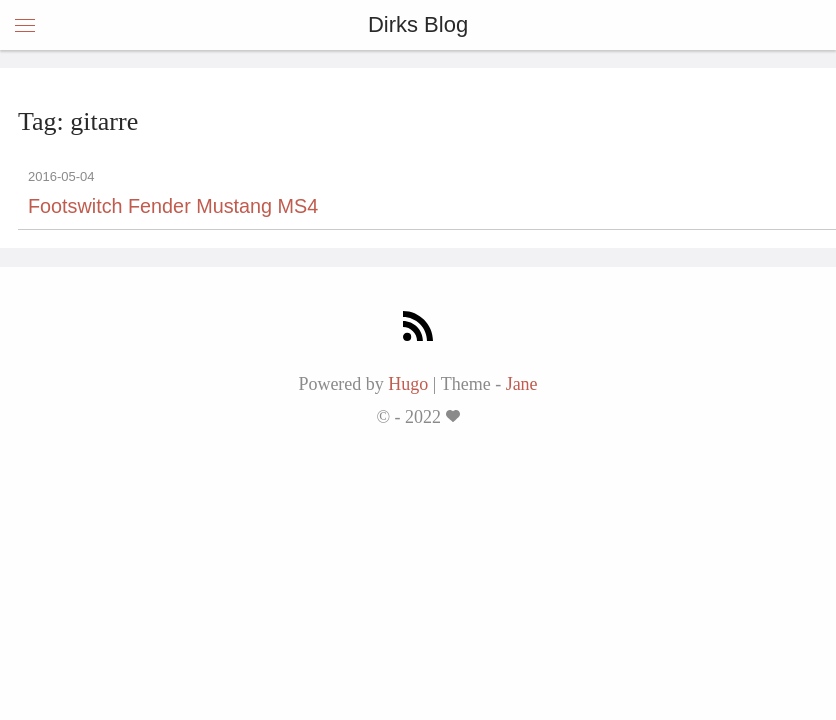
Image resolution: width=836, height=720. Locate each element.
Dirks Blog (418, 24)
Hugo (408, 384)
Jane (522, 384)
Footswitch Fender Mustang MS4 (173, 206)
